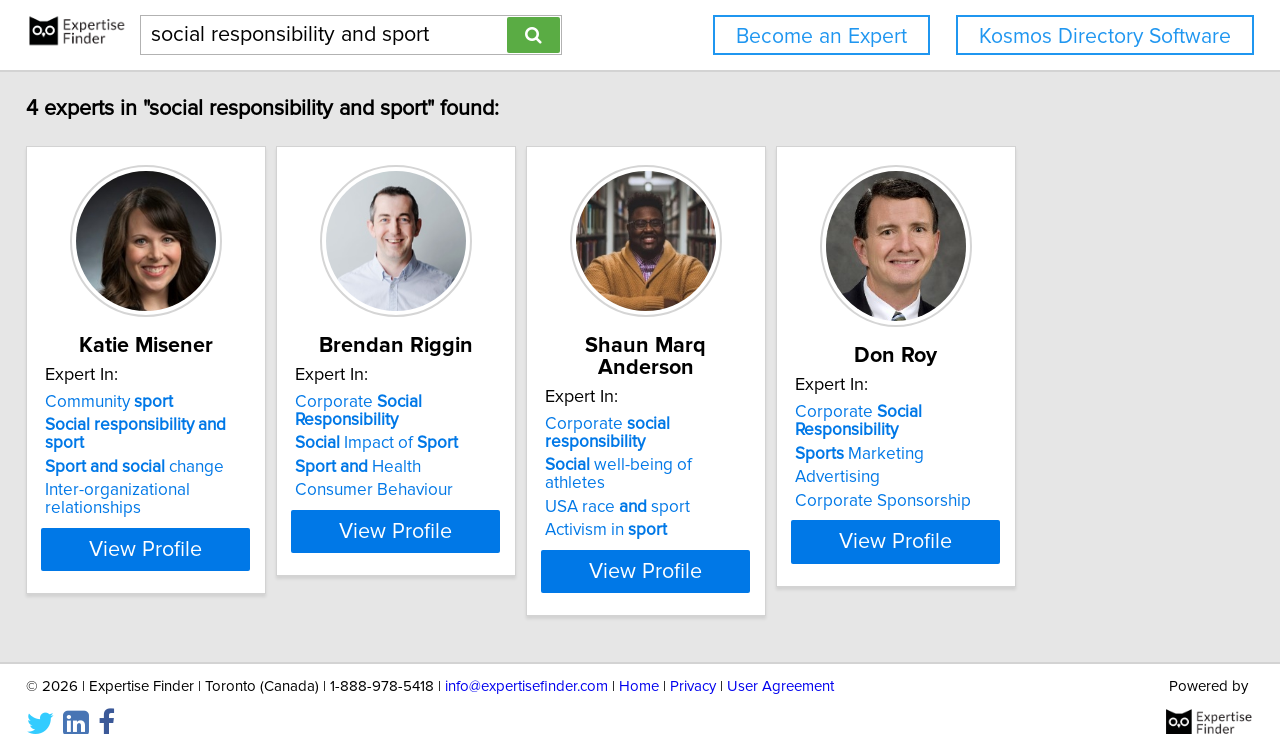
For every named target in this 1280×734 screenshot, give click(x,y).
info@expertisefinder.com (526, 661)
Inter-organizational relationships (181, 494)
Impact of (440, 447)
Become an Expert (821, 36)
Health (422, 471)
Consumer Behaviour (438, 494)
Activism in (720, 494)
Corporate (476, 424)
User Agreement (780, 661)
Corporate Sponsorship (1047, 505)
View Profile (185, 535)
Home (639, 661)
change (148, 471)
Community (123, 424)
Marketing (1023, 458)
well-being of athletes (764, 447)
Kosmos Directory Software (1105, 36)
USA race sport (731, 471)
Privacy (693, 661)
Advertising (1001, 481)
